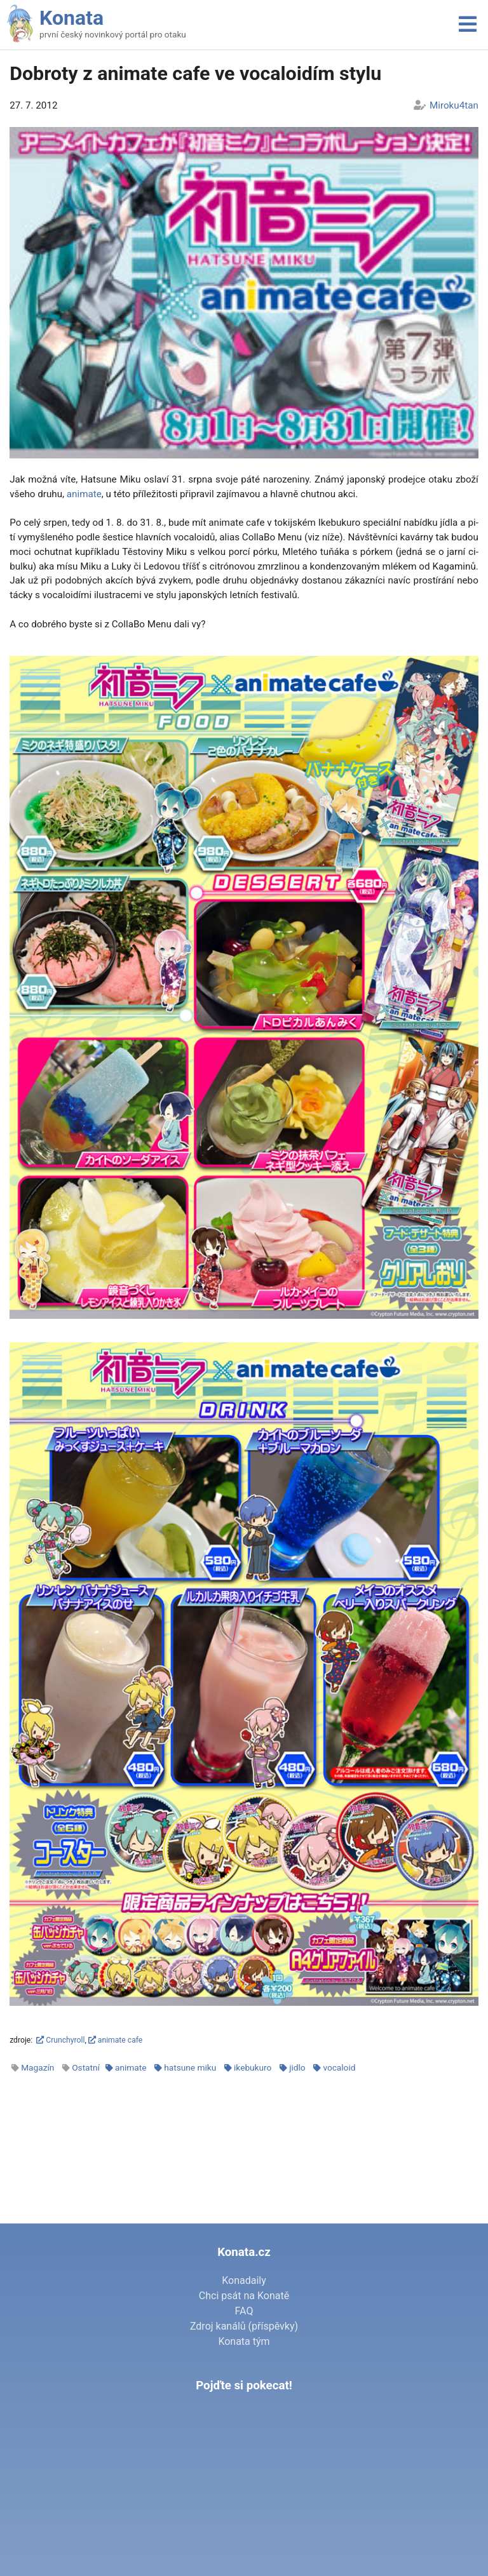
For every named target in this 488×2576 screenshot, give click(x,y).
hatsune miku (190, 2067)
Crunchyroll (60, 2040)
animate (130, 2067)
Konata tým (243, 2341)
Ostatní (86, 2067)
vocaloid (339, 2067)
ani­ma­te (84, 494)
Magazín (37, 2067)
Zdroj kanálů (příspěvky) (244, 2326)
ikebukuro (252, 2067)
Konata (71, 18)
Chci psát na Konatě (244, 2296)
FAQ (244, 2311)
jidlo (297, 2067)
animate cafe (115, 2040)
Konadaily (244, 2280)
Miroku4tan (454, 105)
